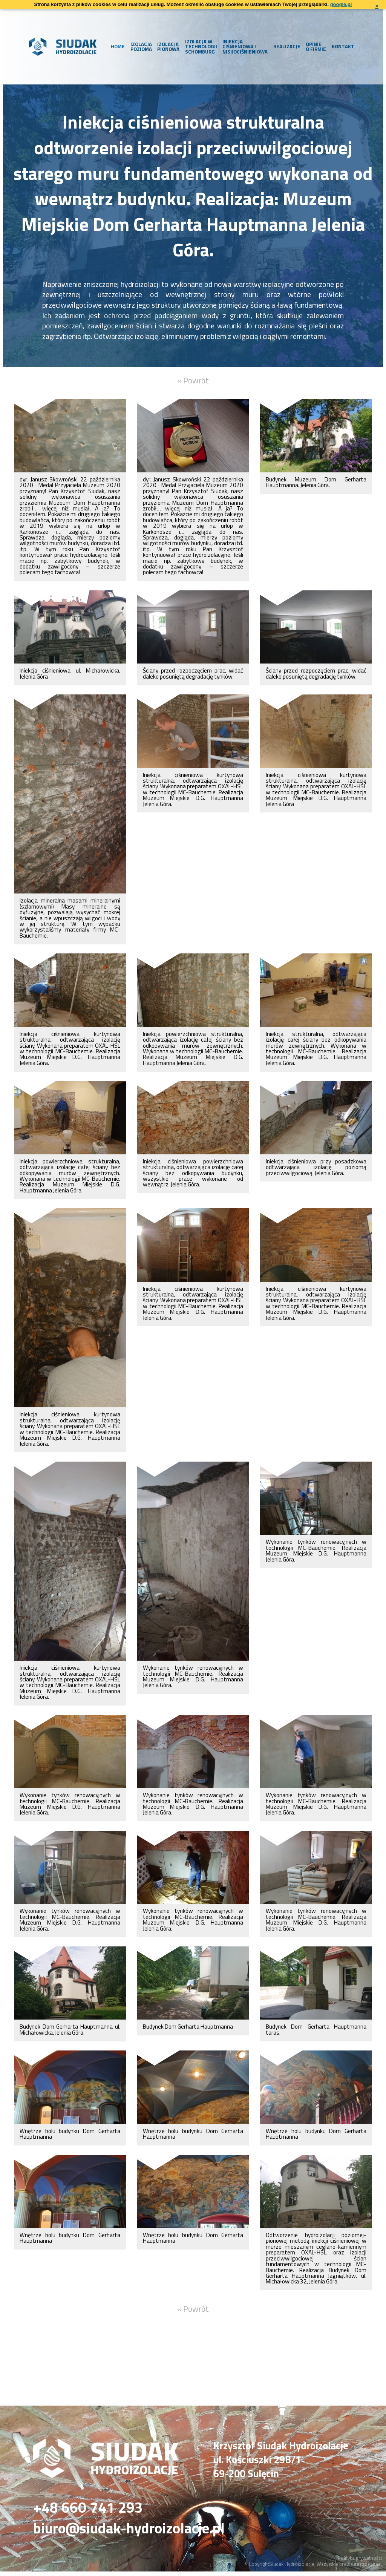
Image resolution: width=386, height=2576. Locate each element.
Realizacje (285, 46)
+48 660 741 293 (90, 2510)
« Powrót (193, 380)
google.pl (341, 4)
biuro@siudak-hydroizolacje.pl (138, 2532)
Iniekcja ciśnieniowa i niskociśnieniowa (243, 46)
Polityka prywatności (360, 2562)
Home (116, 46)
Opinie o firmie (314, 46)
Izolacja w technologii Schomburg (199, 46)
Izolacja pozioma (139, 46)
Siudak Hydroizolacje (291, 2568)
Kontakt (341, 46)
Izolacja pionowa (167, 46)
